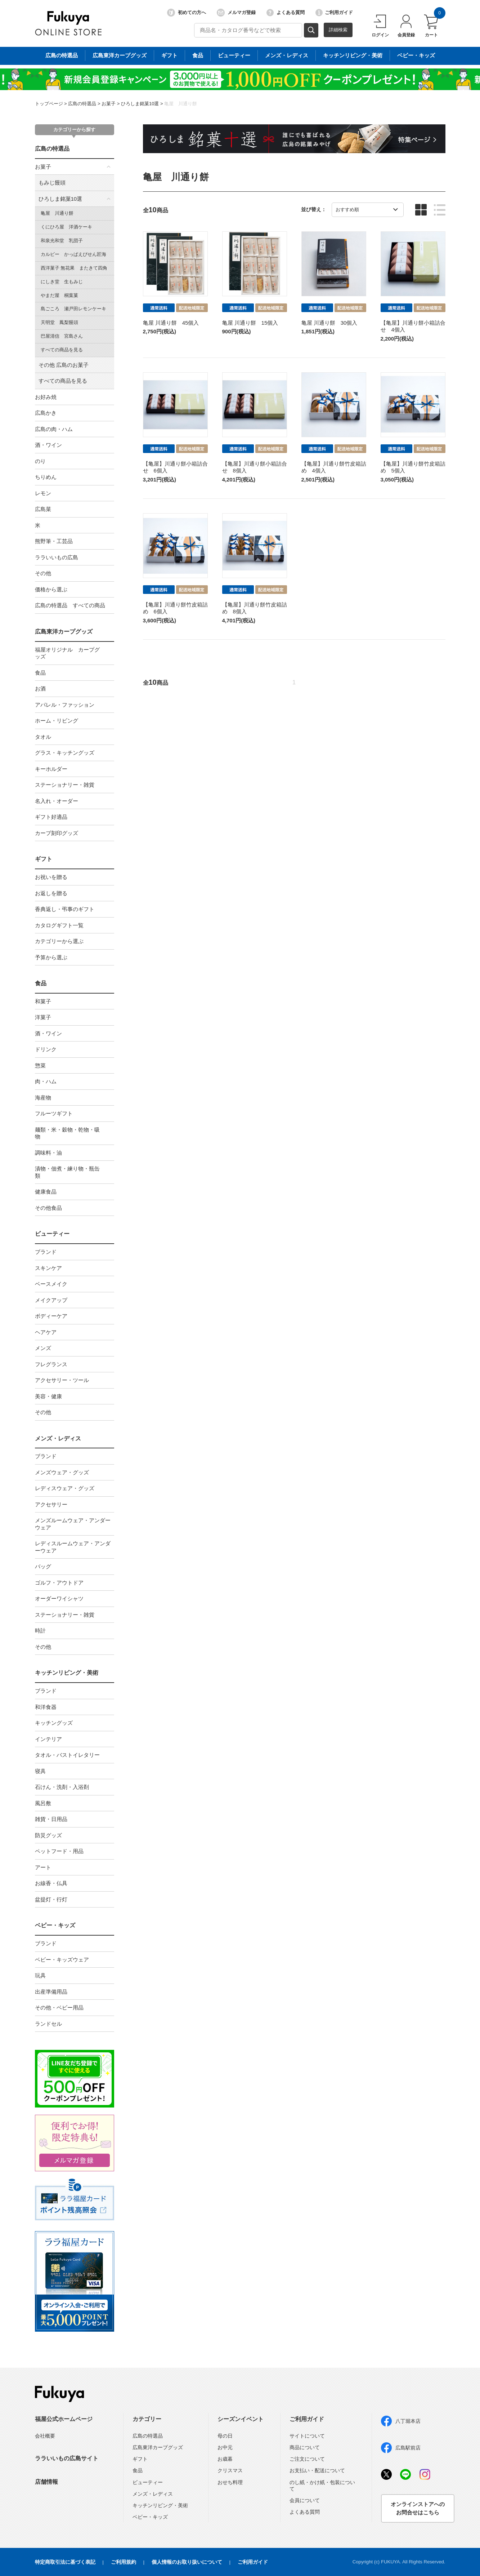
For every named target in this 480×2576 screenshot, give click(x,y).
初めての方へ (186, 13)
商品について (305, 2447)
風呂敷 (43, 1803)
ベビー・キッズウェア (62, 1960)
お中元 (225, 2447)
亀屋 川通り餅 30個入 (329, 323)
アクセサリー (51, 1504)
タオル (43, 737)
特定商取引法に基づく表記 (65, 2562)
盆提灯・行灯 (51, 1899)
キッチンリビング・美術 (66, 1673)
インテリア (48, 1739)
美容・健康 (48, 1396)
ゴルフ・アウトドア (59, 1583)
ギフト (43, 859)
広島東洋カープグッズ (64, 632)
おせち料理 (230, 2482)
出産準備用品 (51, 1992)
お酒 (40, 688)
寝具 (40, 1771)
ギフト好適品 (51, 817)
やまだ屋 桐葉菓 (59, 295)
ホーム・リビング (56, 721)
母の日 (225, 2436)
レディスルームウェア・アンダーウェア (73, 1547)
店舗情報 (46, 2482)
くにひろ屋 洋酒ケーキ (66, 227)
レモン (43, 493)
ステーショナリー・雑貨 (64, 785)
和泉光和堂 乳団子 (62, 240)
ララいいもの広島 (56, 557)
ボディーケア (51, 1316)
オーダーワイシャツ (59, 1598)
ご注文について (307, 2459)
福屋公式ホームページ (64, 2419)
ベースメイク (51, 1284)
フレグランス (51, 1364)
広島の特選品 (82, 103)
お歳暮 (225, 2459)
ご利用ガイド (334, 12)
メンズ (43, 1348)
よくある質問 (285, 12)
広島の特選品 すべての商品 (70, 605)
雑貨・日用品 (51, 1819)
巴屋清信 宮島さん (62, 336)
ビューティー (52, 1234)
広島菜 (43, 509)
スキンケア (48, 1268)
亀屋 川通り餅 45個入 (171, 323)
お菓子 (109, 103)
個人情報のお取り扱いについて (187, 2562)
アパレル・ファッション (64, 705)
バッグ (43, 1566)
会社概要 (45, 2436)
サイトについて (307, 2436)
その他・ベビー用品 (59, 2007)
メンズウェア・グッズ (62, 1472)
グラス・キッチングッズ (64, 753)
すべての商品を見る (62, 349)
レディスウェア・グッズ (64, 1488)
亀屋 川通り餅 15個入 (250, 323)
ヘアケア (46, 1332)
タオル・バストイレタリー (67, 1755)
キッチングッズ (54, 1723)
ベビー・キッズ (55, 1925)
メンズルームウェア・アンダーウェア (73, 1524)
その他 (43, 573)
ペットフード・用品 (59, 1851)
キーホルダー (51, 769)
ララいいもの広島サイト (66, 2458)
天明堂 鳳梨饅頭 (59, 322)
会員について (305, 2500)
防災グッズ (48, 1835)
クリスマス (230, 2470)
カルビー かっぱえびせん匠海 (73, 254)
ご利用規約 (123, 2562)
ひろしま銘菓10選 (140, 103)
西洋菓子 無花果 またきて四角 (74, 268)
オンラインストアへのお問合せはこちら (418, 2508)
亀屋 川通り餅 (180, 103)
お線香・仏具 (51, 1883)
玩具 (40, 1975)
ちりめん (46, 477)
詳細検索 (338, 29)
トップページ (49, 103)
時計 (40, 1630)
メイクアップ (51, 1300)
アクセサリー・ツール (62, 1380)
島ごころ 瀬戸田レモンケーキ (73, 308)
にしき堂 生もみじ (62, 281)
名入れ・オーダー (56, 801)
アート (43, 1867)
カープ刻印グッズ (56, 833)
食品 (40, 673)
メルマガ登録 (236, 13)
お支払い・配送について (317, 2470)
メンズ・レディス (58, 1438)
